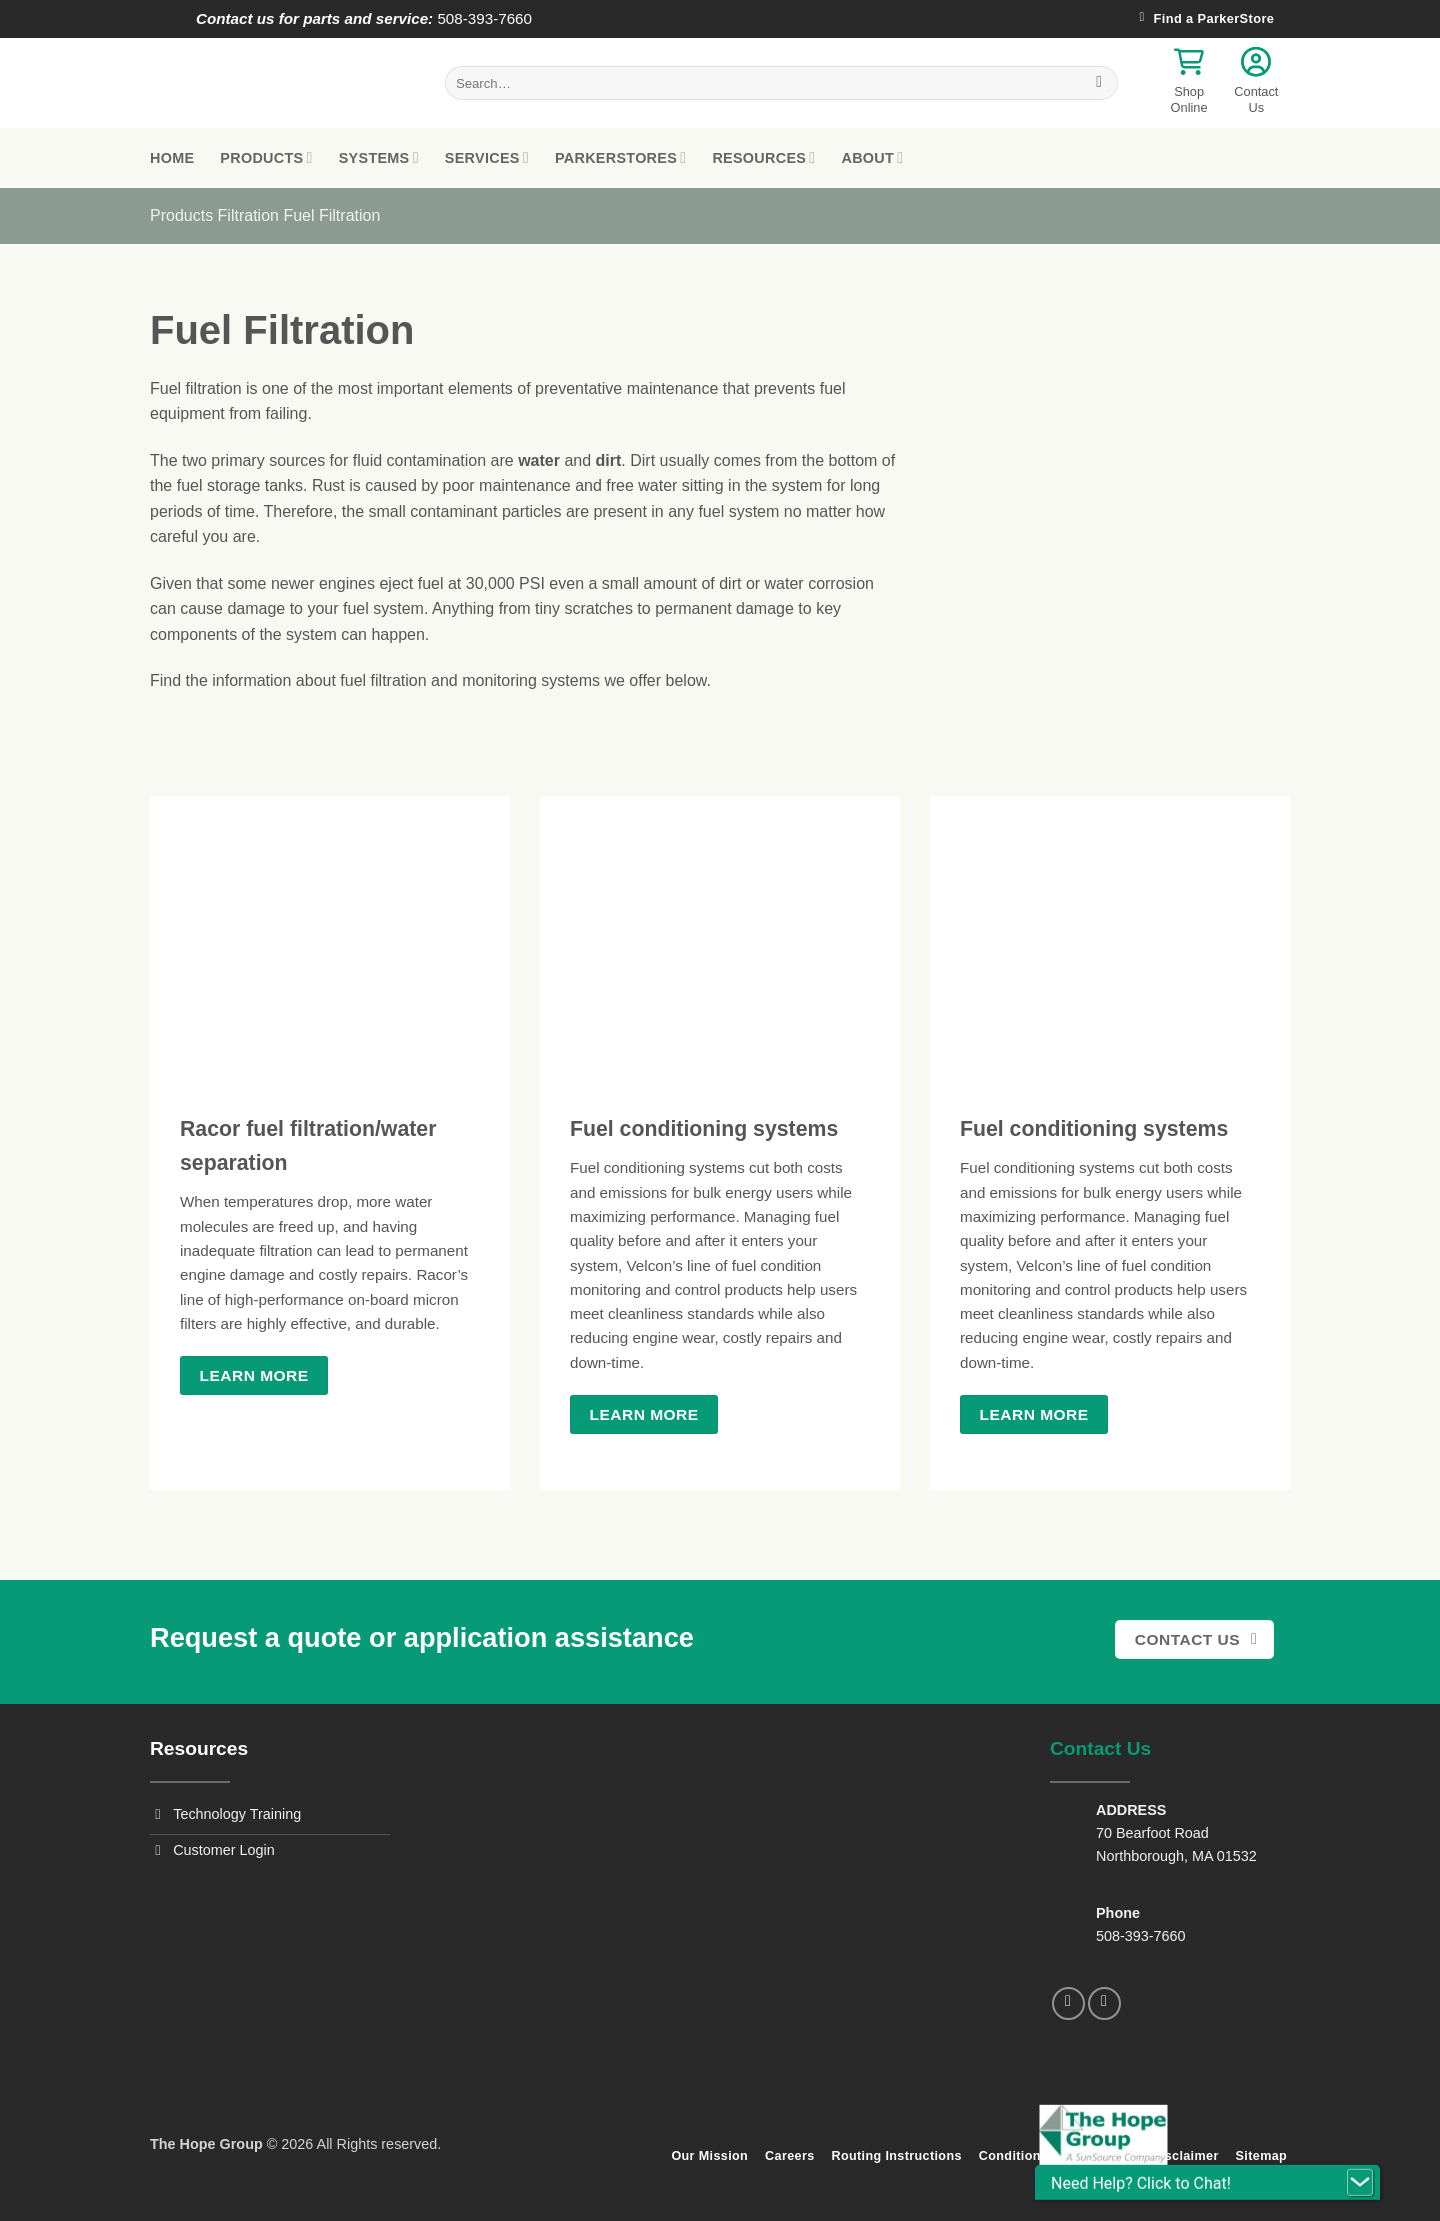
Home (172, 158)
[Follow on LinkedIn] (1104, 2003)
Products (266, 157)
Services (487, 157)
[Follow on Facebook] (1068, 2003)
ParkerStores (620, 157)
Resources (763, 157)
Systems (379, 157)
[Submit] (1099, 83)
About (872, 157)
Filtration (248, 215)
